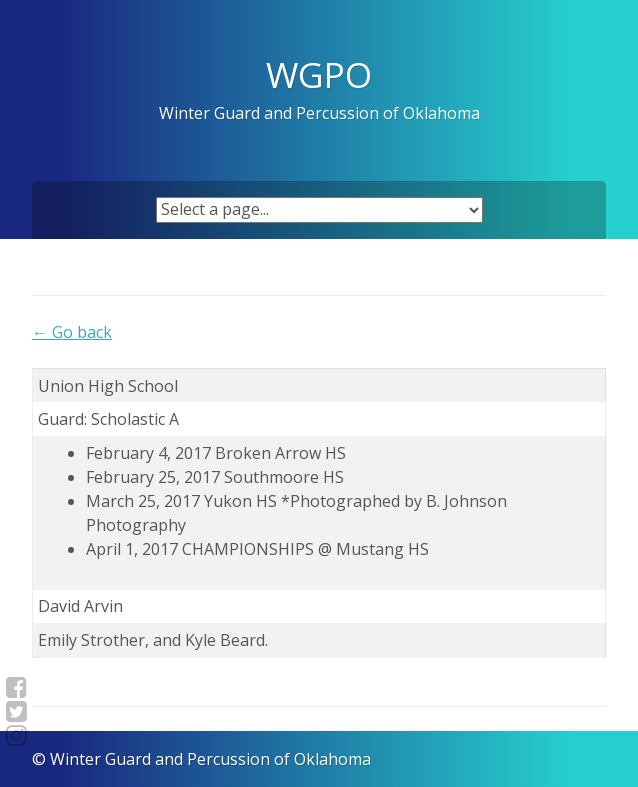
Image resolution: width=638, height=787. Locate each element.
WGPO (319, 74)
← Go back (72, 332)
